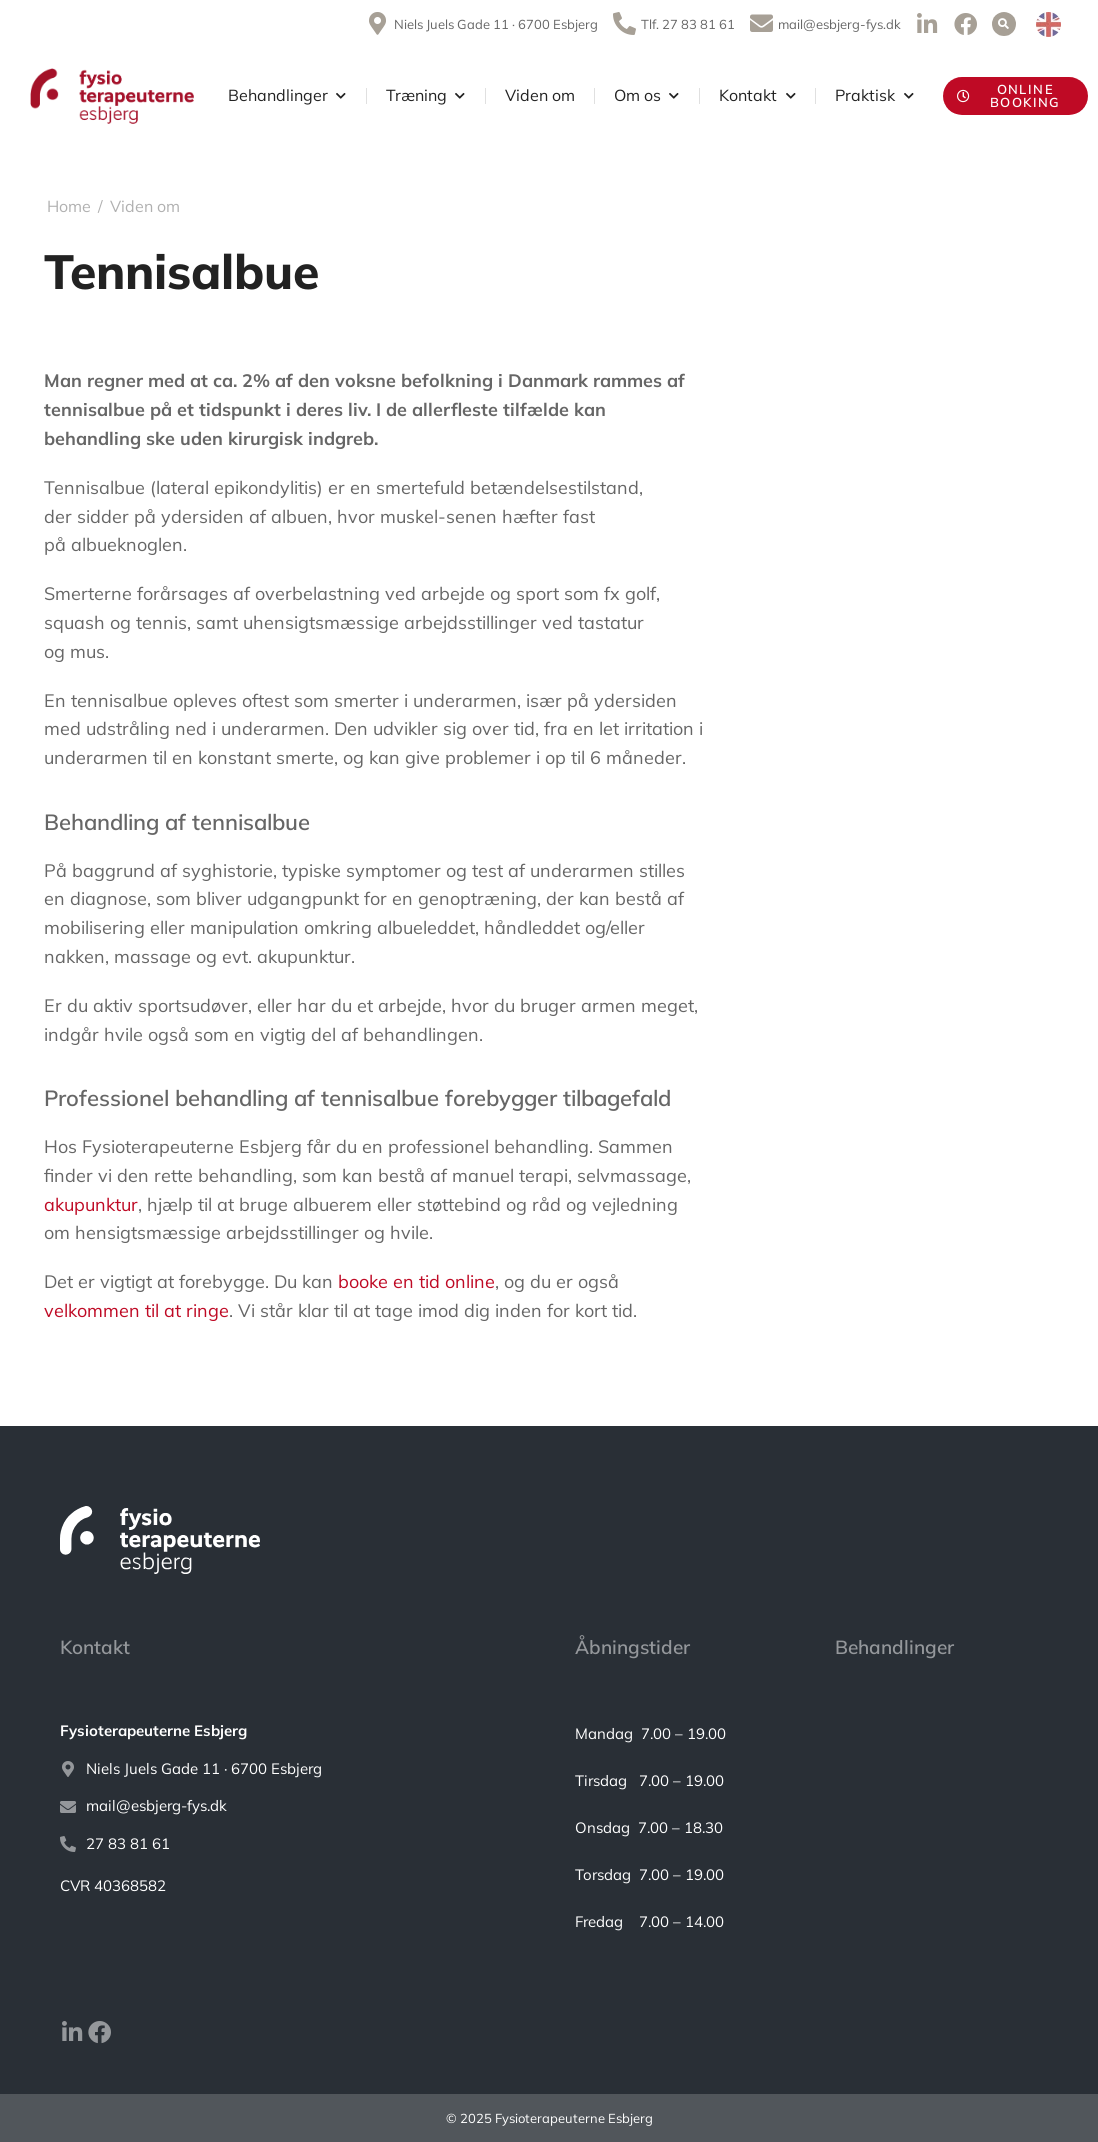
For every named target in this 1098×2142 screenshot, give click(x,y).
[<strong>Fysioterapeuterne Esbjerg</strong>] (287, 1731)
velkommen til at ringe (136, 1310)
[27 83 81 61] (287, 1844)
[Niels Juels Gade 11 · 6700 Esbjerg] (287, 1769)
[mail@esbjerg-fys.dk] (287, 1806)
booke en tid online (416, 1281)
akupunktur (91, 1204)
